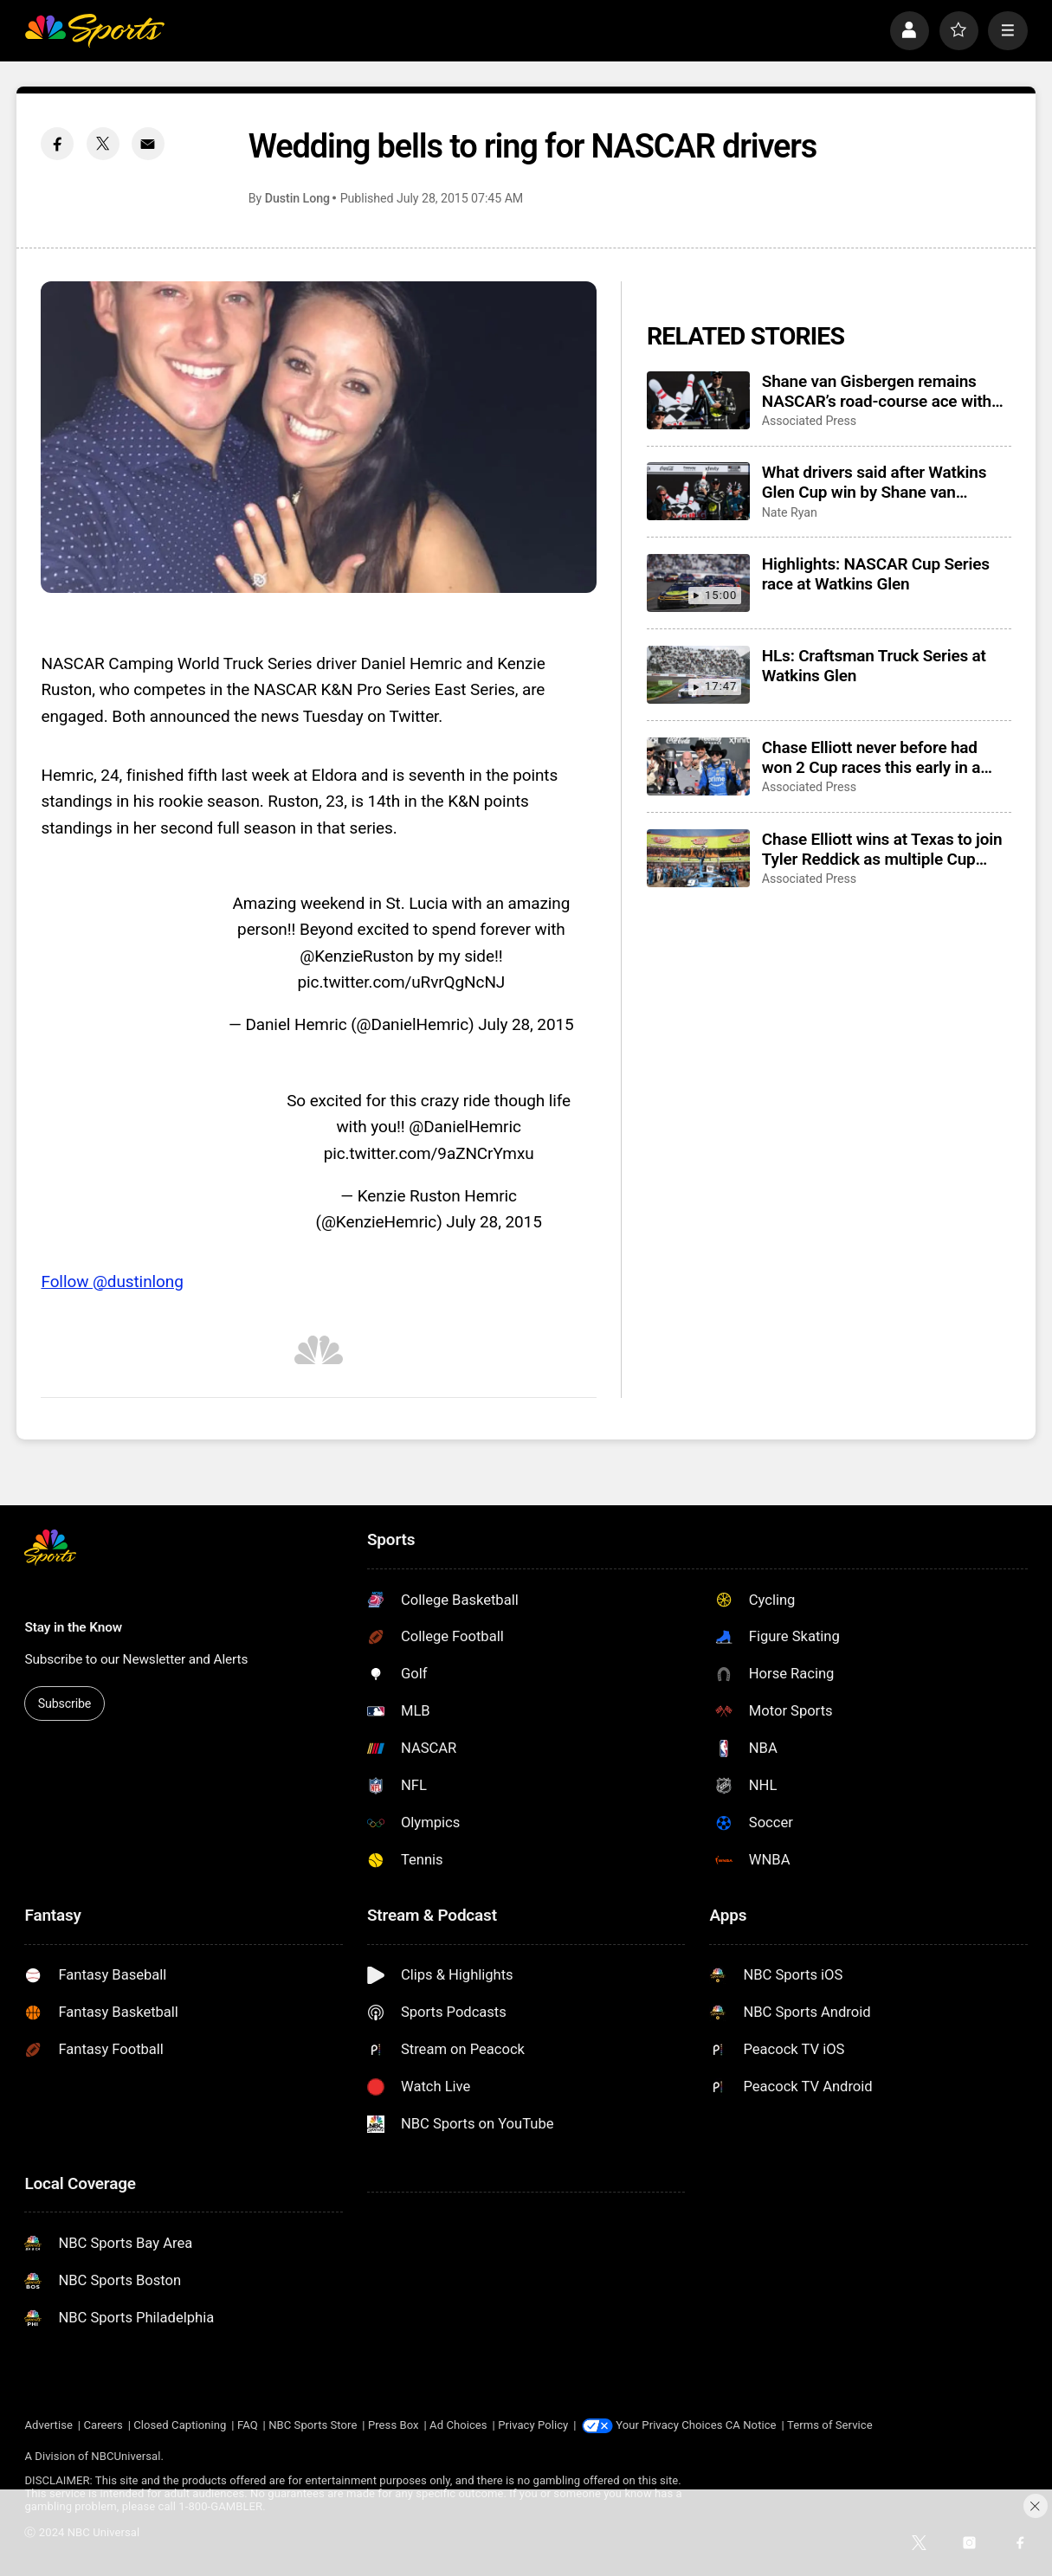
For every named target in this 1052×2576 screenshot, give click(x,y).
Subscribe (65, 1703)
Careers (102, 2424)
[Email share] (148, 143)
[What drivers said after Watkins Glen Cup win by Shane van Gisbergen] (698, 491)
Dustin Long (297, 198)
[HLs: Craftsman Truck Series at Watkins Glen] (698, 675)
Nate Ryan (789, 512)
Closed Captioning (179, 2424)
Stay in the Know (72, 1627)
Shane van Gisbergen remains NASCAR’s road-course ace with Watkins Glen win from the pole (876, 391)
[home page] (94, 30)
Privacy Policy (533, 2424)
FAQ (247, 2424)
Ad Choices (458, 2424)
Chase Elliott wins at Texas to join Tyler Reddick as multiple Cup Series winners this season (882, 849)
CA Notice (751, 2424)
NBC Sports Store (312, 2424)
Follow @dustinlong (112, 1281)
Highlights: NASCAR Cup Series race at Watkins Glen (876, 574)
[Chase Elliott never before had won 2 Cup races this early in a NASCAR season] (698, 766)
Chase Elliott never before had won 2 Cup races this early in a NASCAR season (871, 757)
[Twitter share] (103, 143)
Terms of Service (830, 2424)
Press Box (393, 2424)
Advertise (48, 2424)
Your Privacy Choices (669, 2424)
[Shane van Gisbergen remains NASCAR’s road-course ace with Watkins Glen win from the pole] (698, 400)
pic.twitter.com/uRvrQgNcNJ (402, 982)
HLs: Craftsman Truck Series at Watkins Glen (874, 666)
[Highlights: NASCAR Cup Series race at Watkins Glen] (698, 583)
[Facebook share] (57, 143)
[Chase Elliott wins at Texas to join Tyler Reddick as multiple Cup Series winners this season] (698, 858)
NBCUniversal (125, 2456)
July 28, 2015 (525, 1024)
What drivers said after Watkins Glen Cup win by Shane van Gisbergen (874, 482)
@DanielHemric (465, 1127)
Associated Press (809, 421)
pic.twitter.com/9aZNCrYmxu (429, 1153)
